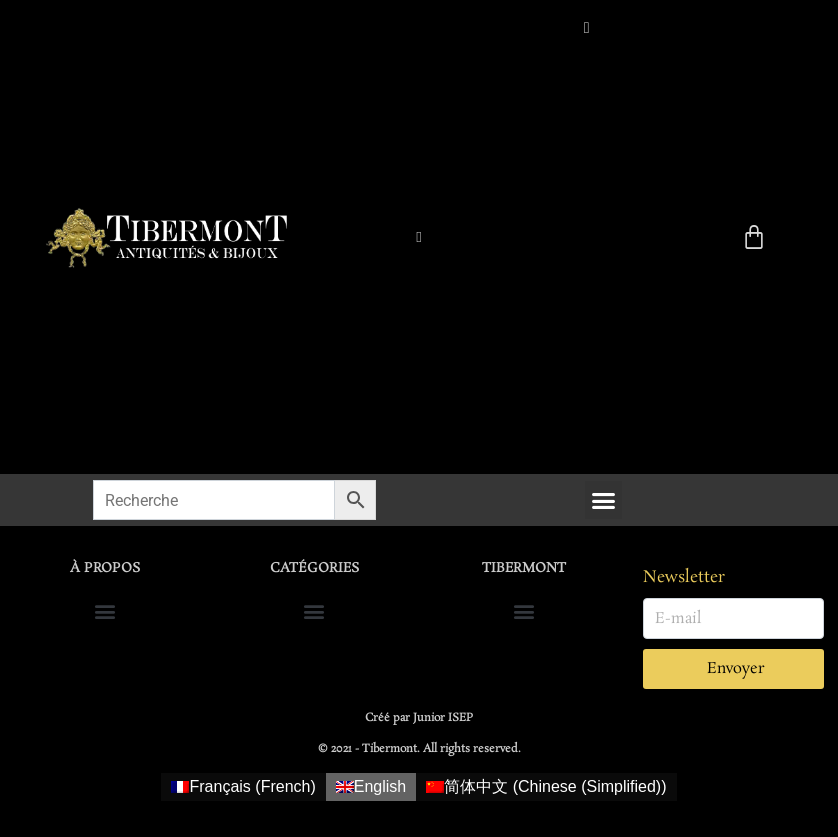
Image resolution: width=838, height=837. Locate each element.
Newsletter (684, 577)
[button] (604, 500)
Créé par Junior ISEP (419, 718)
